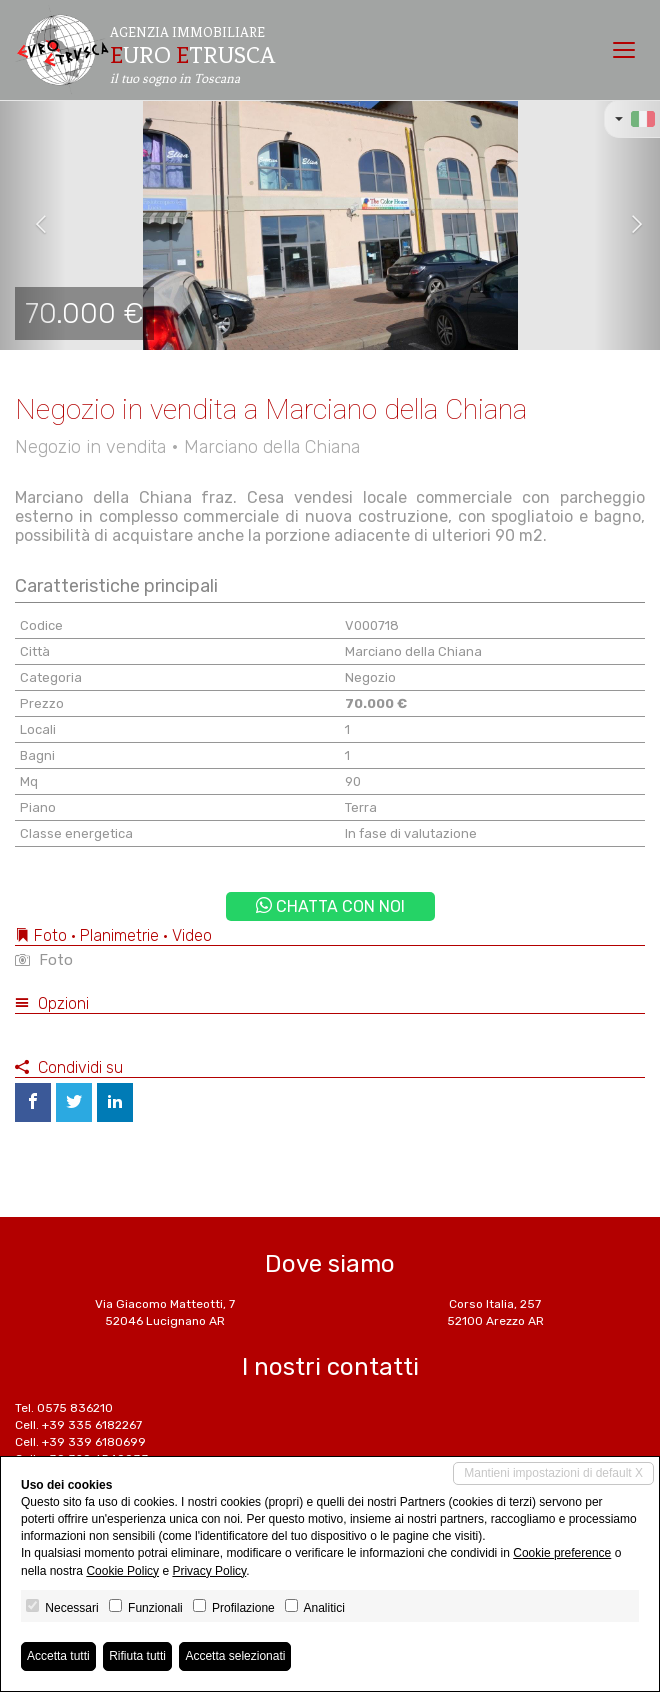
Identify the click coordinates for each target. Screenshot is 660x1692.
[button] (33, 225)
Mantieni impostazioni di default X (553, 1473)
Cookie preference (562, 1553)
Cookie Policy (122, 1571)
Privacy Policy (209, 1571)
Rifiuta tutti (137, 1656)
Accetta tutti (58, 1656)
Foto (44, 960)
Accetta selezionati (235, 1656)
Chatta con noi (330, 906)
